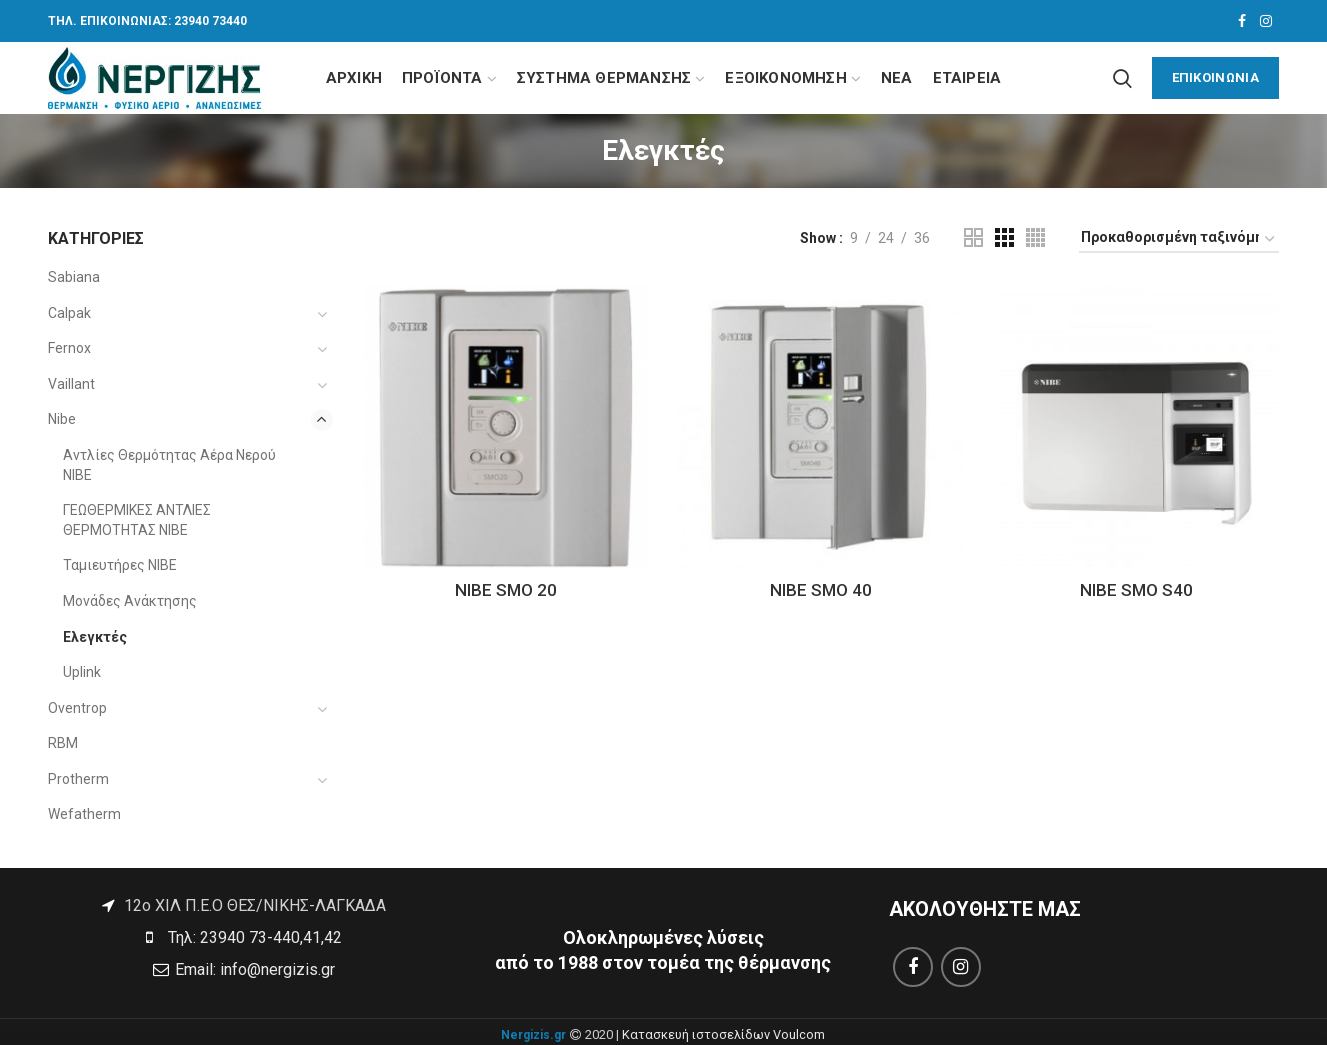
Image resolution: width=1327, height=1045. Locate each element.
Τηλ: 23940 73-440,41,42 (253, 937)
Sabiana (74, 277)
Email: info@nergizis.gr (253, 969)
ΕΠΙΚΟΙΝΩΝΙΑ (1215, 77)
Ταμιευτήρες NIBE (120, 565)
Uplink (82, 672)
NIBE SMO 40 (821, 590)
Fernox (69, 348)
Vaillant (71, 384)
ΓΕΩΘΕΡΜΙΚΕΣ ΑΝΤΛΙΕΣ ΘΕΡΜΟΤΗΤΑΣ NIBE (137, 520)
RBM (63, 743)
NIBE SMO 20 (506, 590)
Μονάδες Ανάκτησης (130, 601)
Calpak (69, 313)
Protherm (78, 779)
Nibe (62, 419)
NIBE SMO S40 (1136, 590)
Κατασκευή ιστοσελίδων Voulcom (723, 1034)
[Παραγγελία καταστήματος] (1179, 240)
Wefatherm (84, 814)
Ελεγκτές (95, 637)
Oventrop (77, 708)
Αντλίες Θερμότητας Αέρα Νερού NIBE (169, 465)
